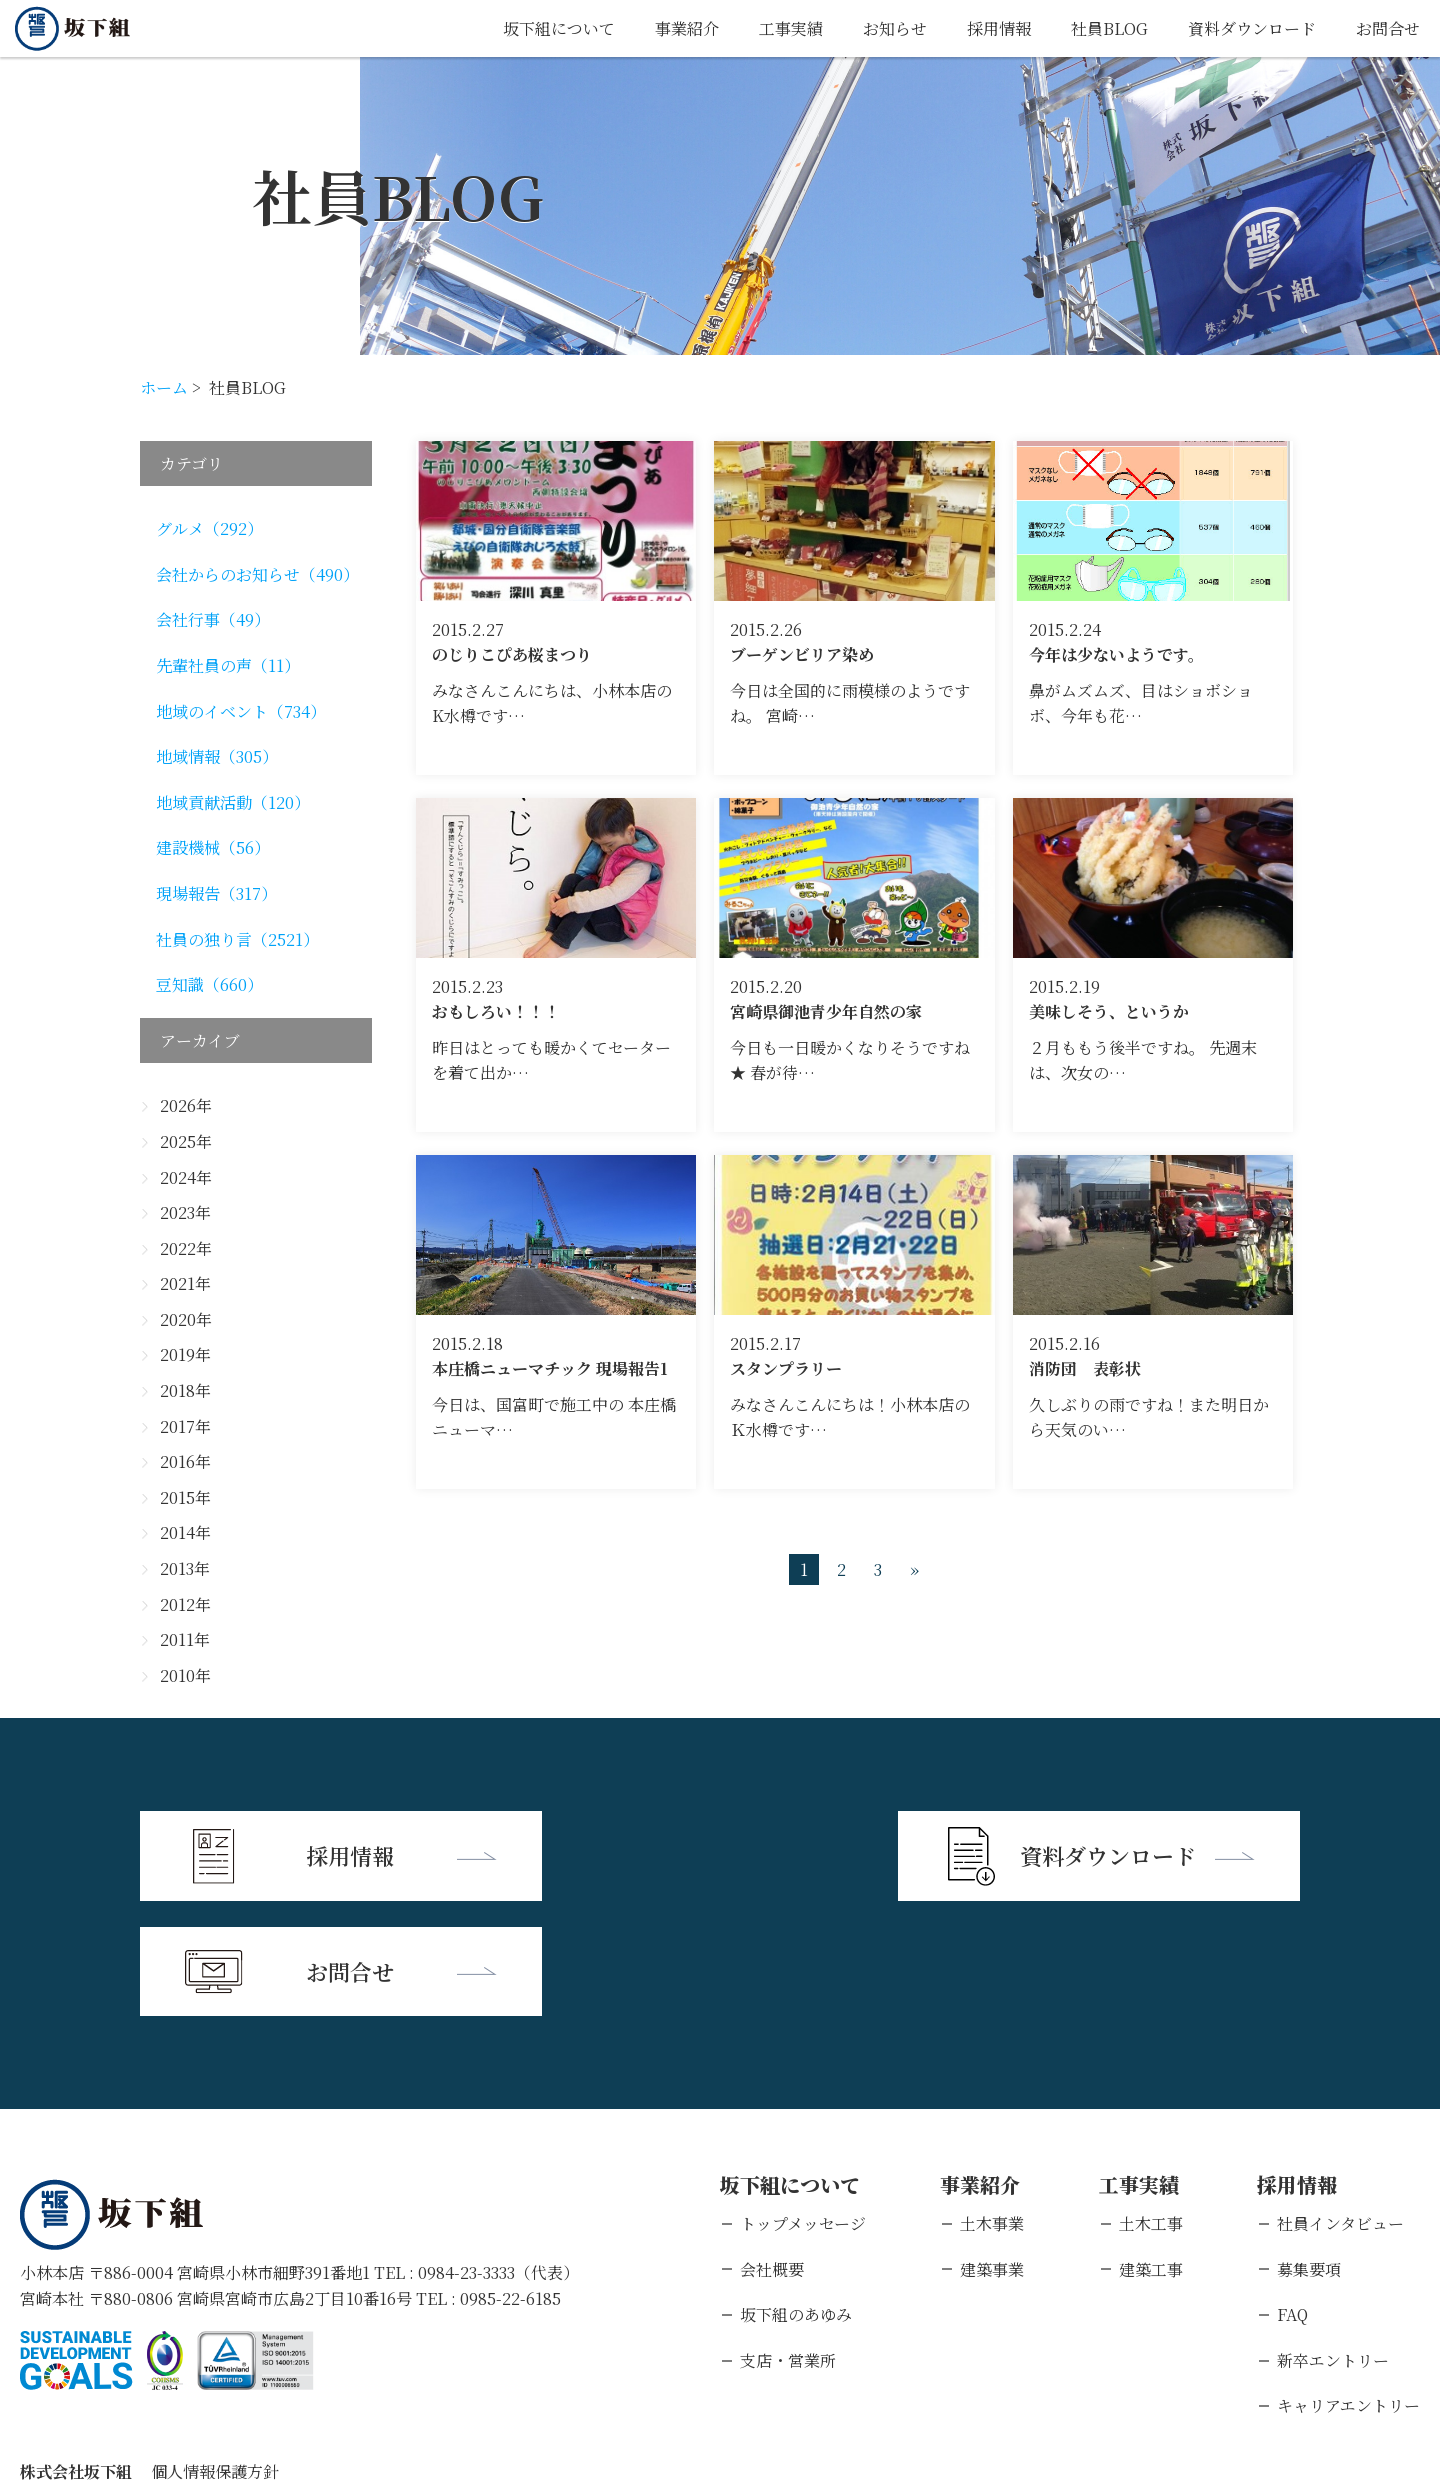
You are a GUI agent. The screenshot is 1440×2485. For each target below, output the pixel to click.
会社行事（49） (213, 619)
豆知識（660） (209, 984)
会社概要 (772, 2153)
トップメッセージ (803, 2107)
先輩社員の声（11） (228, 665)
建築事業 (992, 2153)
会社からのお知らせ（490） (257, 574)
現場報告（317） (216, 893)
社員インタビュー (1340, 2107)
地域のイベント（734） (241, 711)
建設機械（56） (213, 847)
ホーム (164, 387)
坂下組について (559, 28)
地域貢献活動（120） (233, 802)
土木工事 (1151, 2107)
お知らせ (895, 28)
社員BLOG (1109, 28)
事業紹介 (687, 28)
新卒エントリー (1333, 2244)
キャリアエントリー (1348, 2289)
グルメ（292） (209, 528)
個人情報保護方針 (215, 2355)
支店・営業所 (788, 2244)
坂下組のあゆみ (796, 2198)
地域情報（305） (217, 756)
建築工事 (1151, 2153)
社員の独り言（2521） (237, 939)
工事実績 (791, 28)
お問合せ (1388, 28)
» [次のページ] (914, 1569)
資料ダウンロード (1252, 28)
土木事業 (992, 2107)
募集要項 (1309, 2153)
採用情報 (999, 28)
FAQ (1292, 2198)
